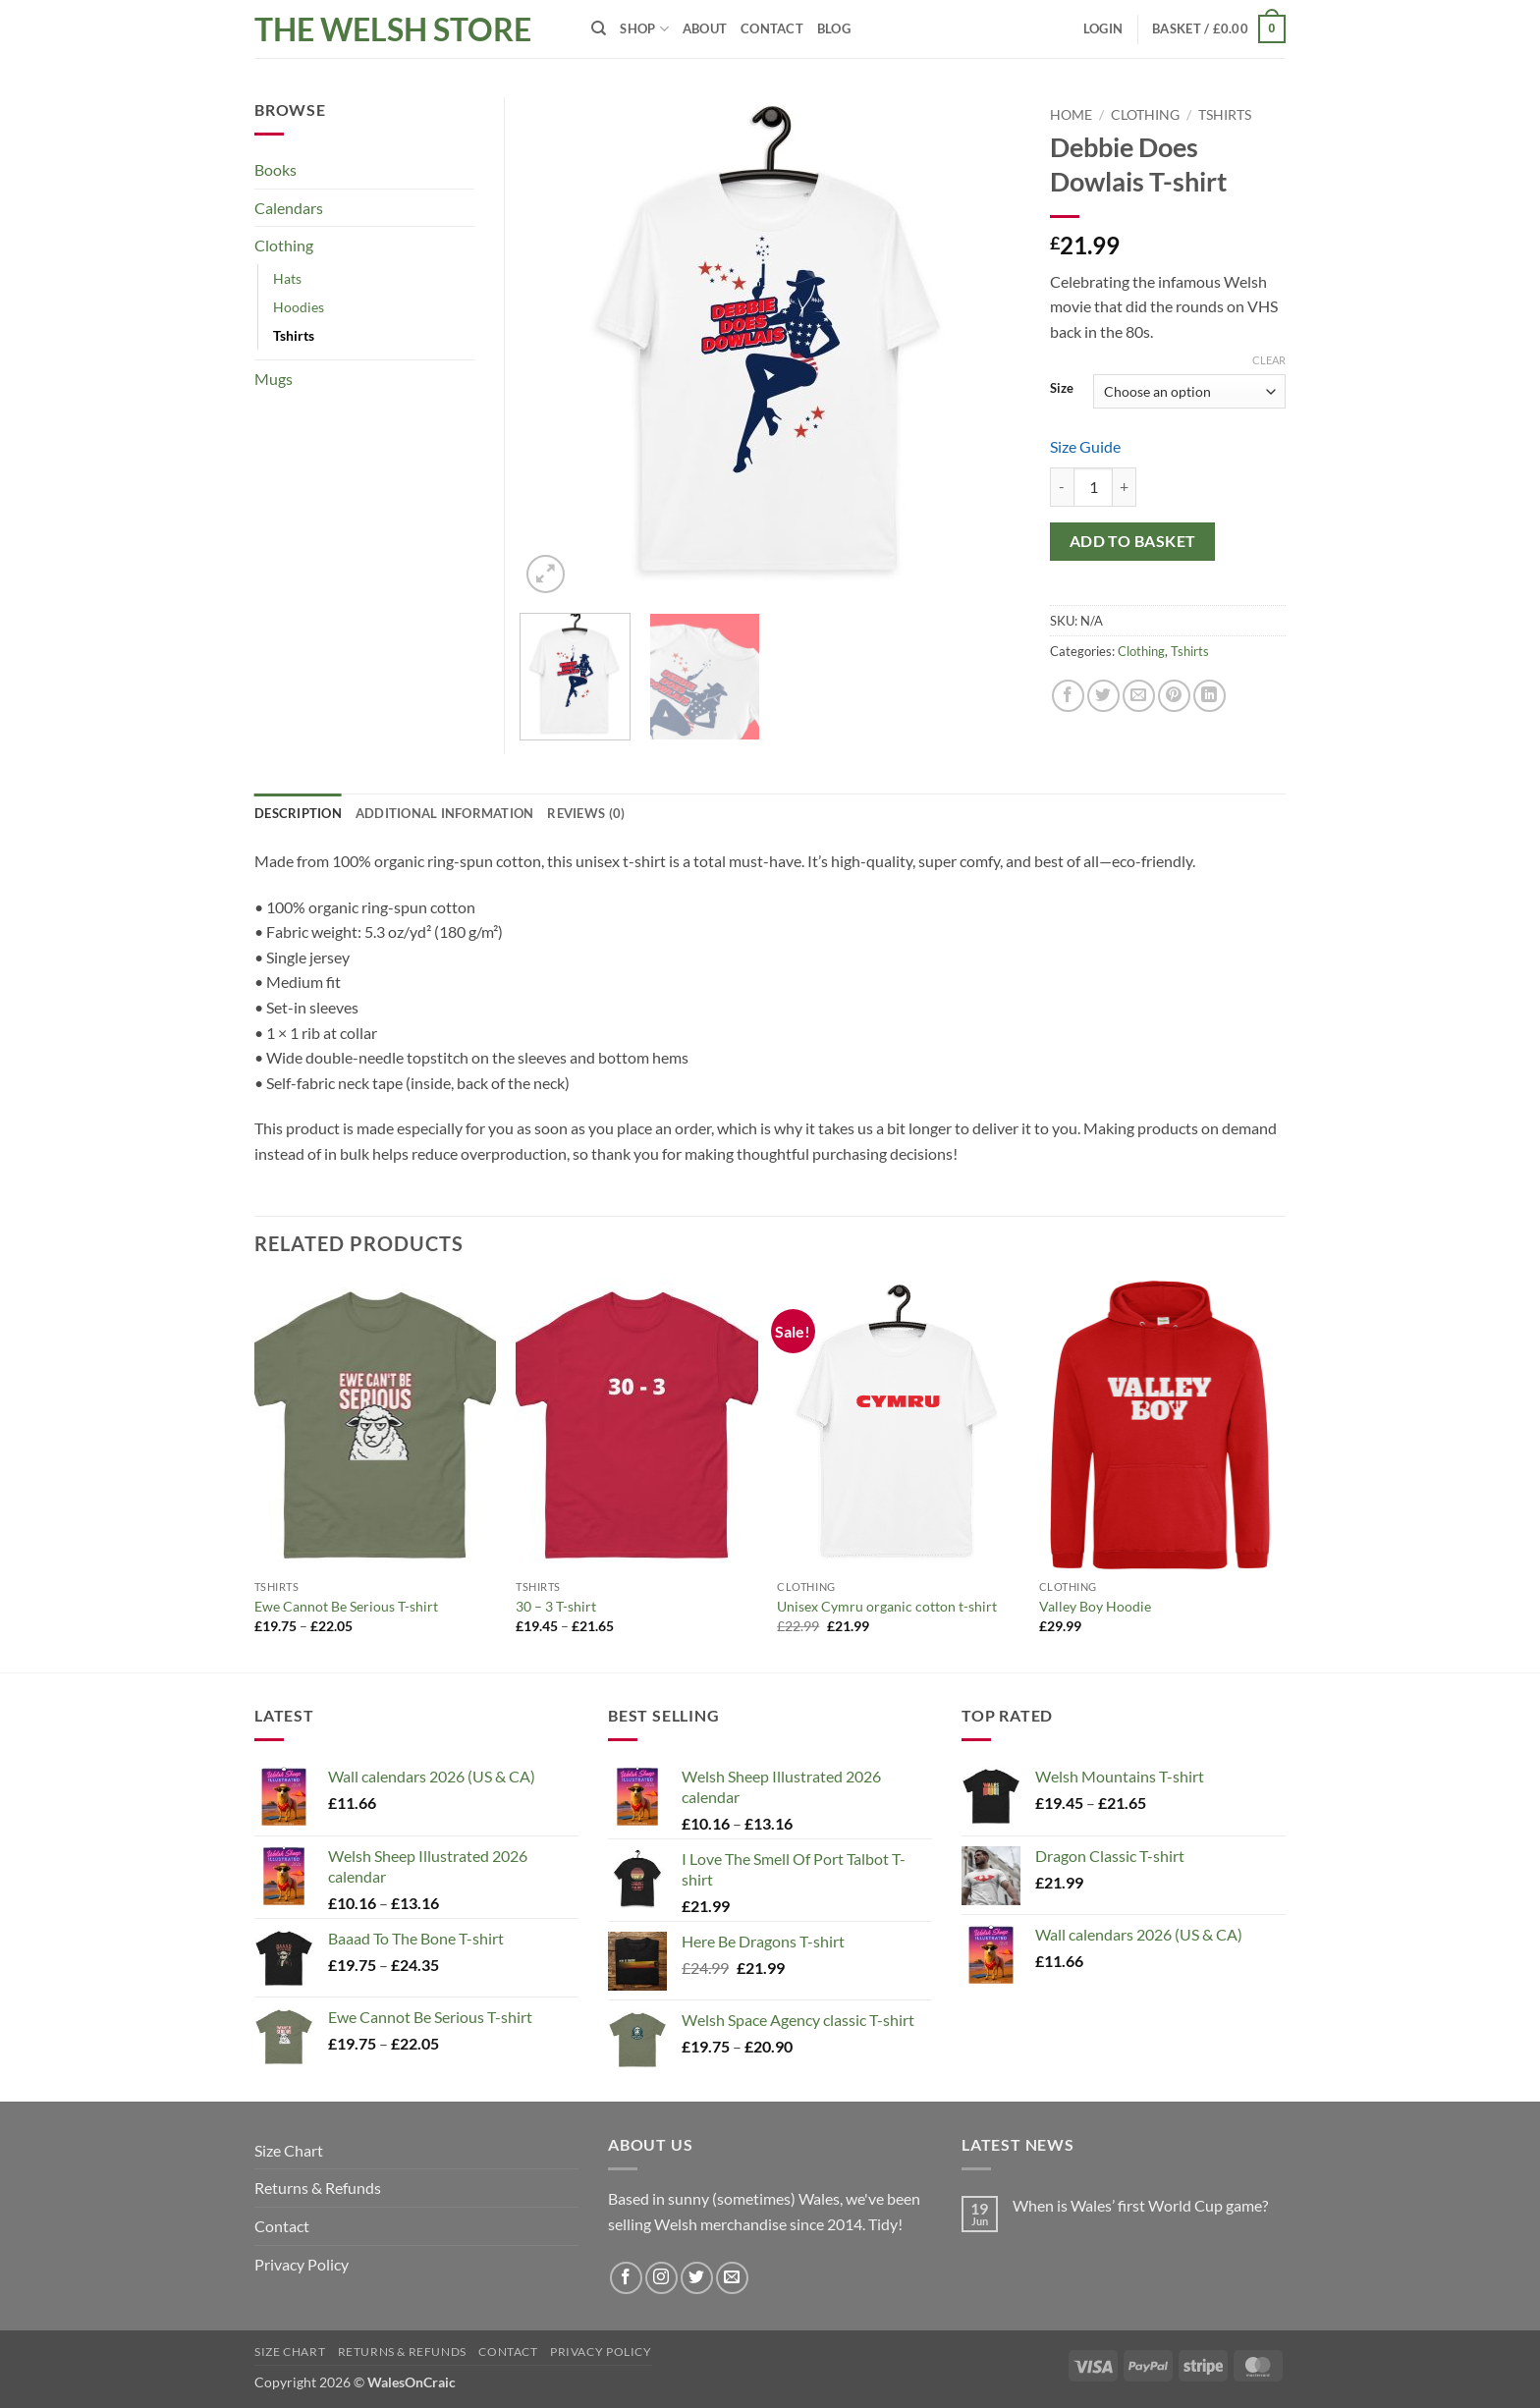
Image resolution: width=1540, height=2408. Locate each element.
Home (1071, 115)
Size (1061, 389)
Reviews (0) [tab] (586, 813)
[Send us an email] (732, 2278)
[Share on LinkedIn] (1209, 696)
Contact (772, 28)
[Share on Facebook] (1068, 696)
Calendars (288, 207)
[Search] (598, 28)
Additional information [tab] (445, 813)
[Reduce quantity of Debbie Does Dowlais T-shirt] (1061, 487)
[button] (1103, 28)
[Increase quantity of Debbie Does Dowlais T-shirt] (1124, 487)
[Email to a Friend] (1139, 696)
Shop (644, 29)
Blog (834, 28)
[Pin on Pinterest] (1174, 696)
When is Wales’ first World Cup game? (1140, 2205)
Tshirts (1224, 115)
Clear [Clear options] (1269, 360)
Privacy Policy (301, 2264)
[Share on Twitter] (1103, 696)
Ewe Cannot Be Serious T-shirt (346, 1606)
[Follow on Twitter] (697, 2278)
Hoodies (298, 307)
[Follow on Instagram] (661, 2278)
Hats (287, 278)
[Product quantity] (1093, 487)
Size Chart (288, 2150)
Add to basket (1133, 541)
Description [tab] (298, 813)
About (705, 28)
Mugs (273, 378)
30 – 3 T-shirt (556, 1606)
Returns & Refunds (317, 2187)
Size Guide (1085, 446)
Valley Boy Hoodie (1095, 1606)
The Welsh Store (392, 29)
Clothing (1145, 115)
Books (275, 169)
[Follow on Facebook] (626, 2278)
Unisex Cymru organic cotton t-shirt (887, 1606)
